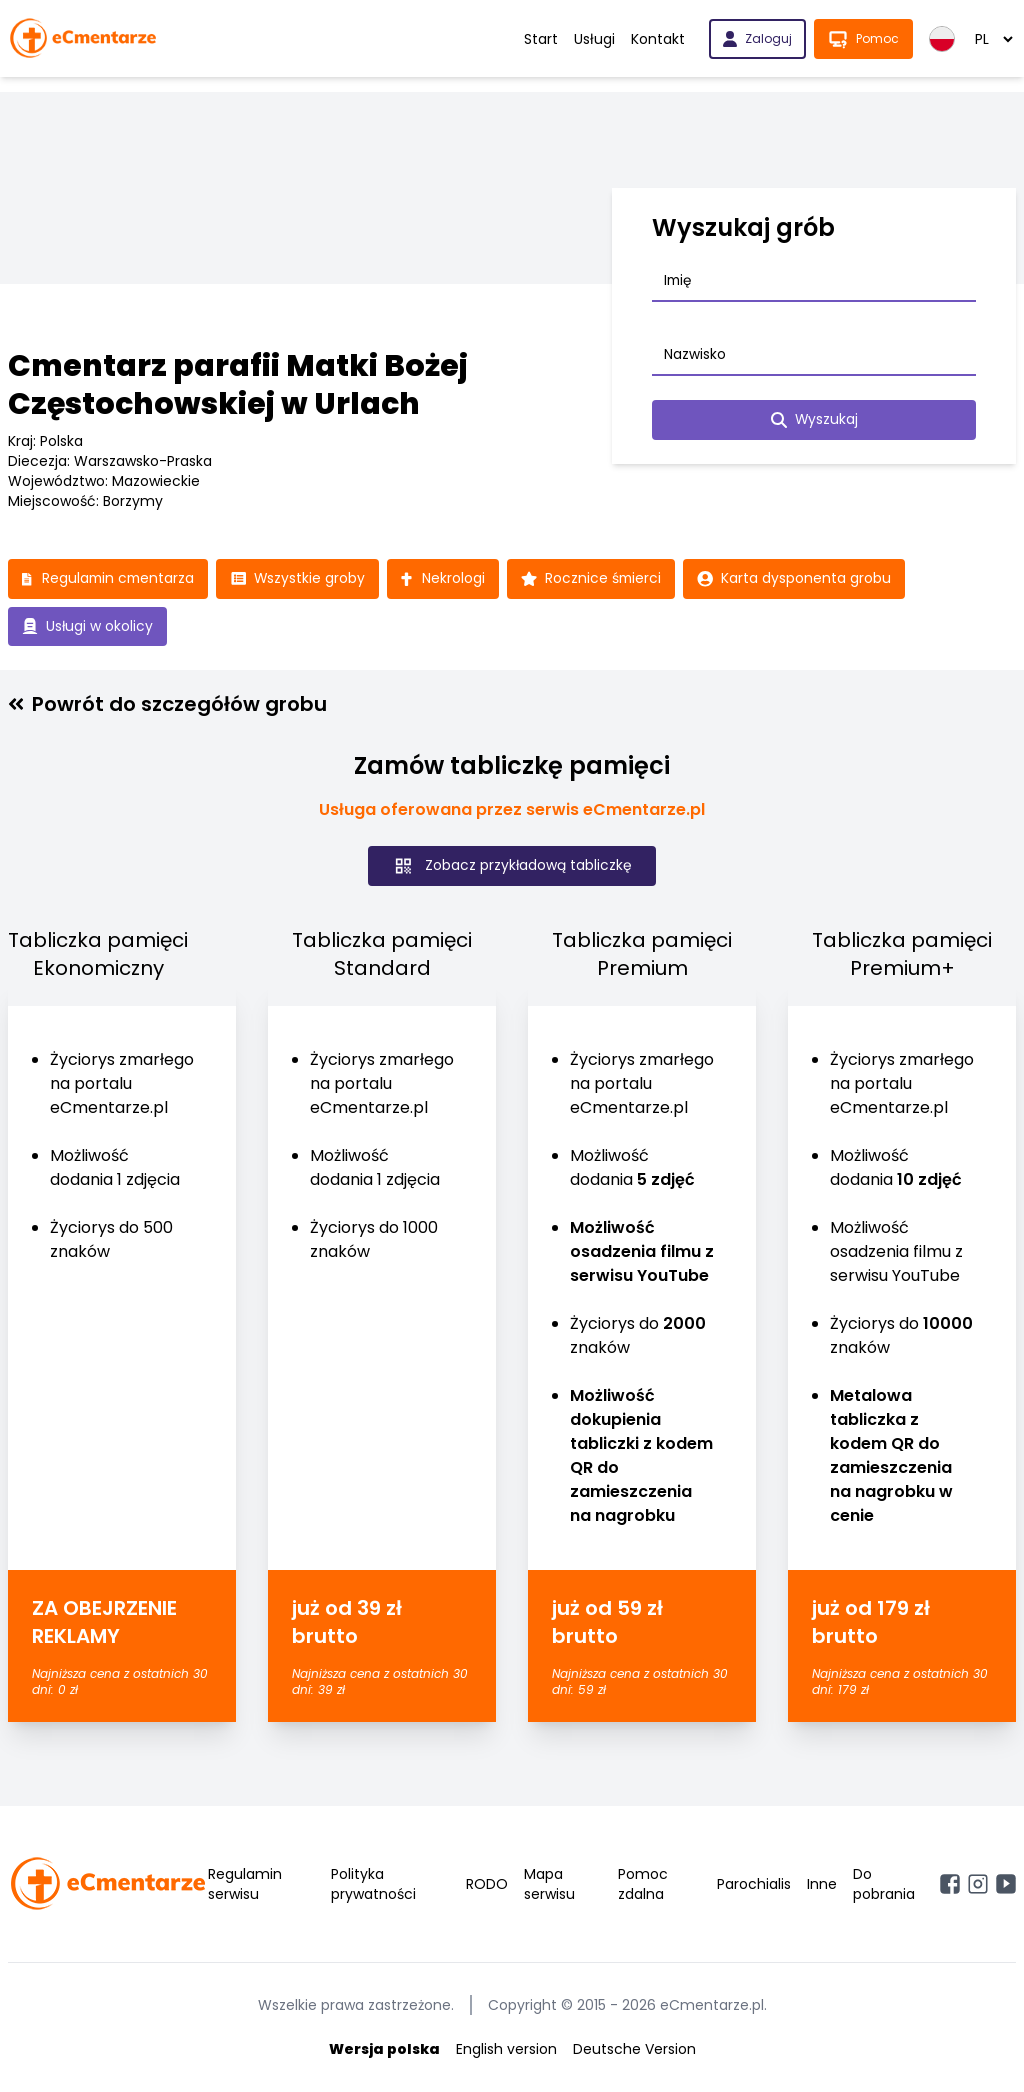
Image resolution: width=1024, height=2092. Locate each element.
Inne (822, 1885)
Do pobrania (884, 1885)
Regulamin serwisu (245, 1885)
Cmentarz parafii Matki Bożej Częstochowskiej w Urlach (238, 385)
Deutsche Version (634, 2050)
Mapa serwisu (549, 1885)
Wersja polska (384, 2050)
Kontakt (658, 39)
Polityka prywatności (373, 1885)
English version (506, 2050)
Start (541, 39)
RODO (487, 1885)
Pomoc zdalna (643, 1885)
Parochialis (754, 1885)
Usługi (594, 39)
